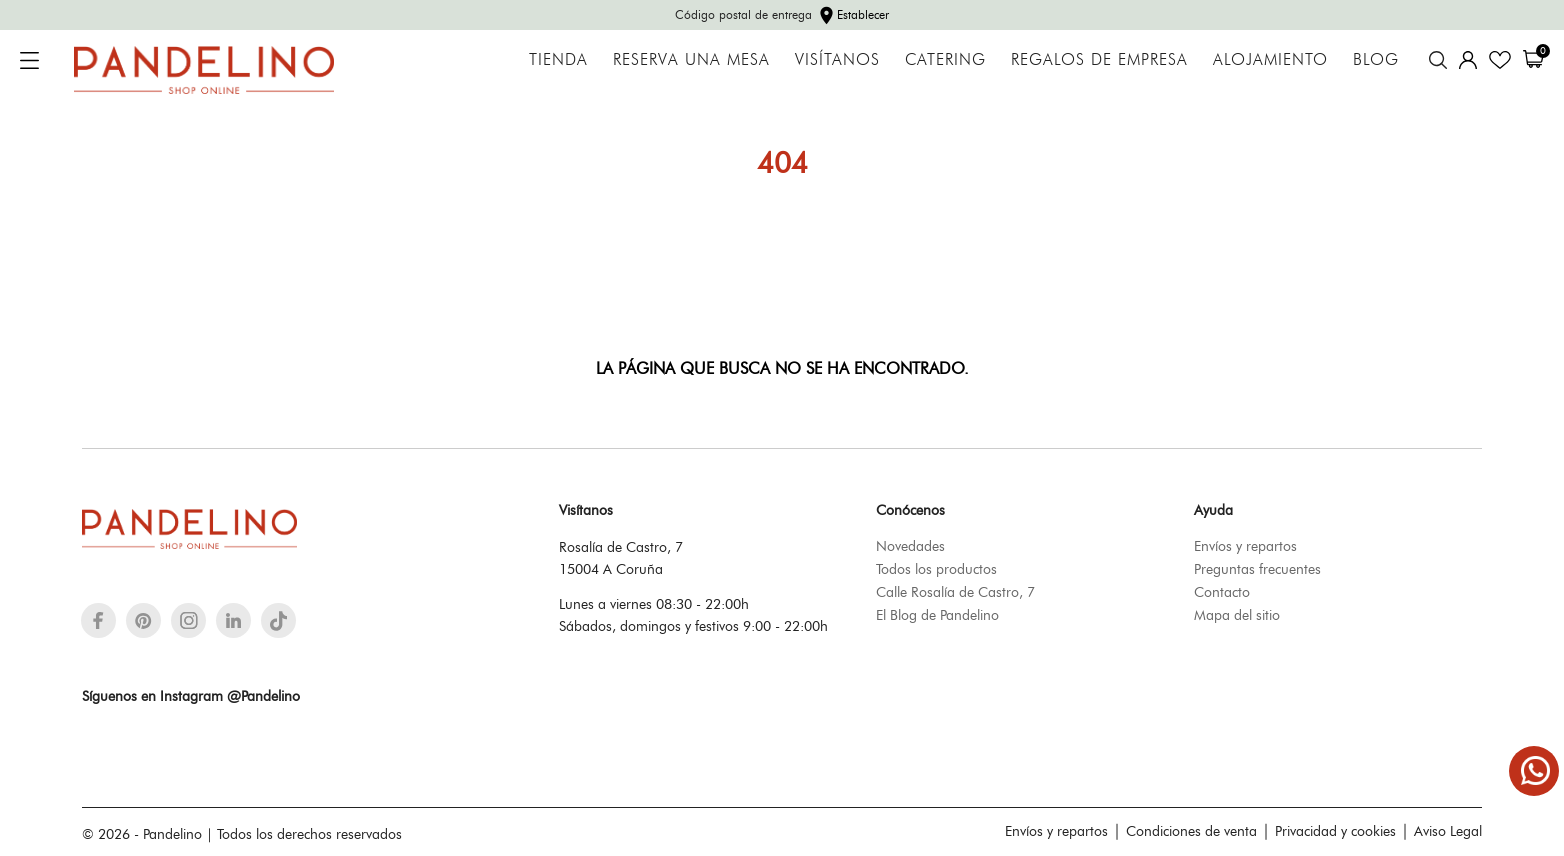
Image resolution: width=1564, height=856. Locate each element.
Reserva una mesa (691, 59)
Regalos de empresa (1099, 59)
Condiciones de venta (1191, 831)
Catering (945, 59)
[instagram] (189, 620)
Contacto (1222, 592)
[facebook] (98, 620)
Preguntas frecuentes (1257, 569)
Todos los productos (936, 569)
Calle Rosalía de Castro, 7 (955, 592)
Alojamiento (1270, 59)
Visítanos (837, 59)
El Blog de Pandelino (937, 615)
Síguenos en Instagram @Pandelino (191, 696)
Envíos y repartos (1245, 546)
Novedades (910, 546)
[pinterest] (143, 620)
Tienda (558, 59)
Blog (1376, 59)
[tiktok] (278, 621)
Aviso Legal (1448, 831)
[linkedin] (233, 620)
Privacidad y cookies (1335, 831)
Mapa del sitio (1237, 615)
